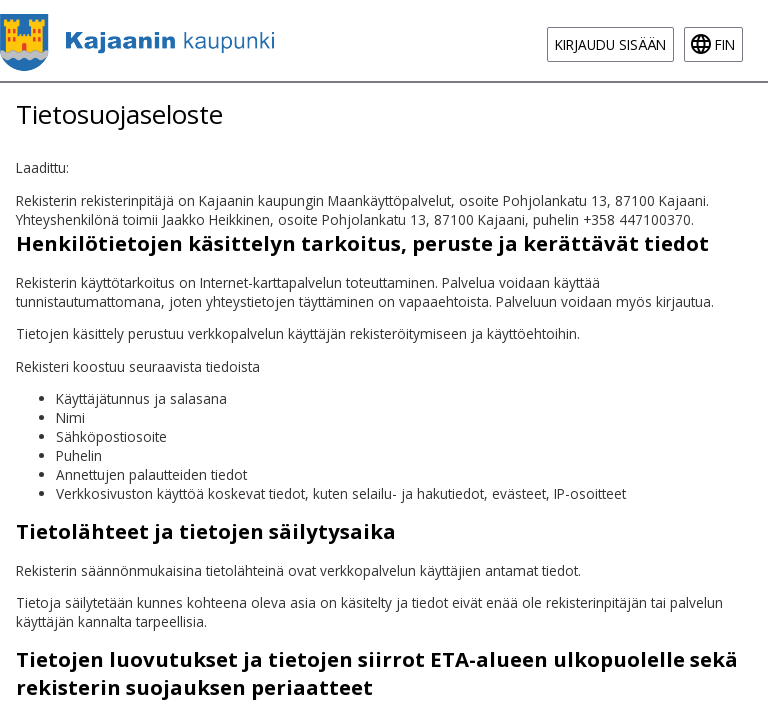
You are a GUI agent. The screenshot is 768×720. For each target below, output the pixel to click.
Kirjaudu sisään (610, 44)
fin (725, 44)
